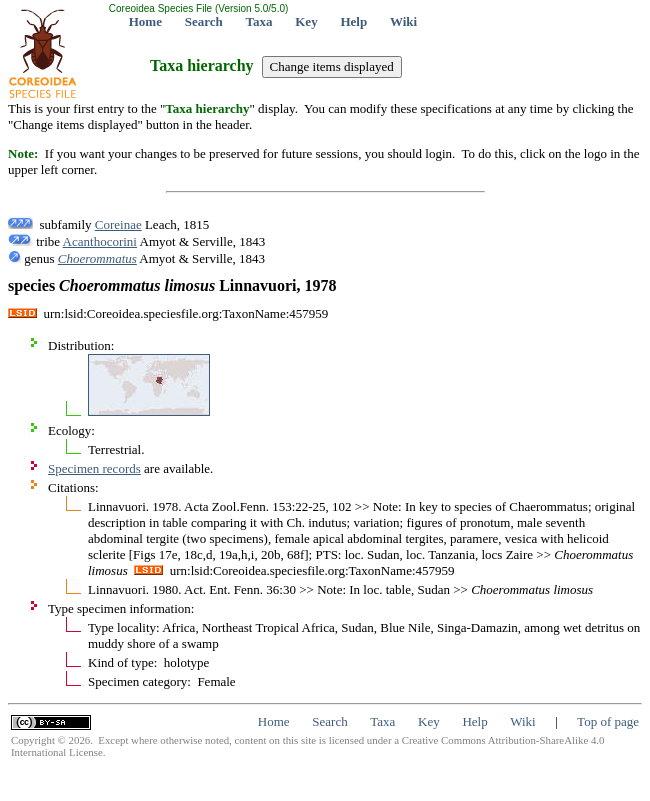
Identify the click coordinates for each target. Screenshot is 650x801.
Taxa (259, 21)
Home (145, 21)
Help (353, 21)
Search (204, 21)
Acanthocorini (100, 241)
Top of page (608, 721)
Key (306, 21)
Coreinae (118, 224)
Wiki (403, 21)
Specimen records (94, 468)
